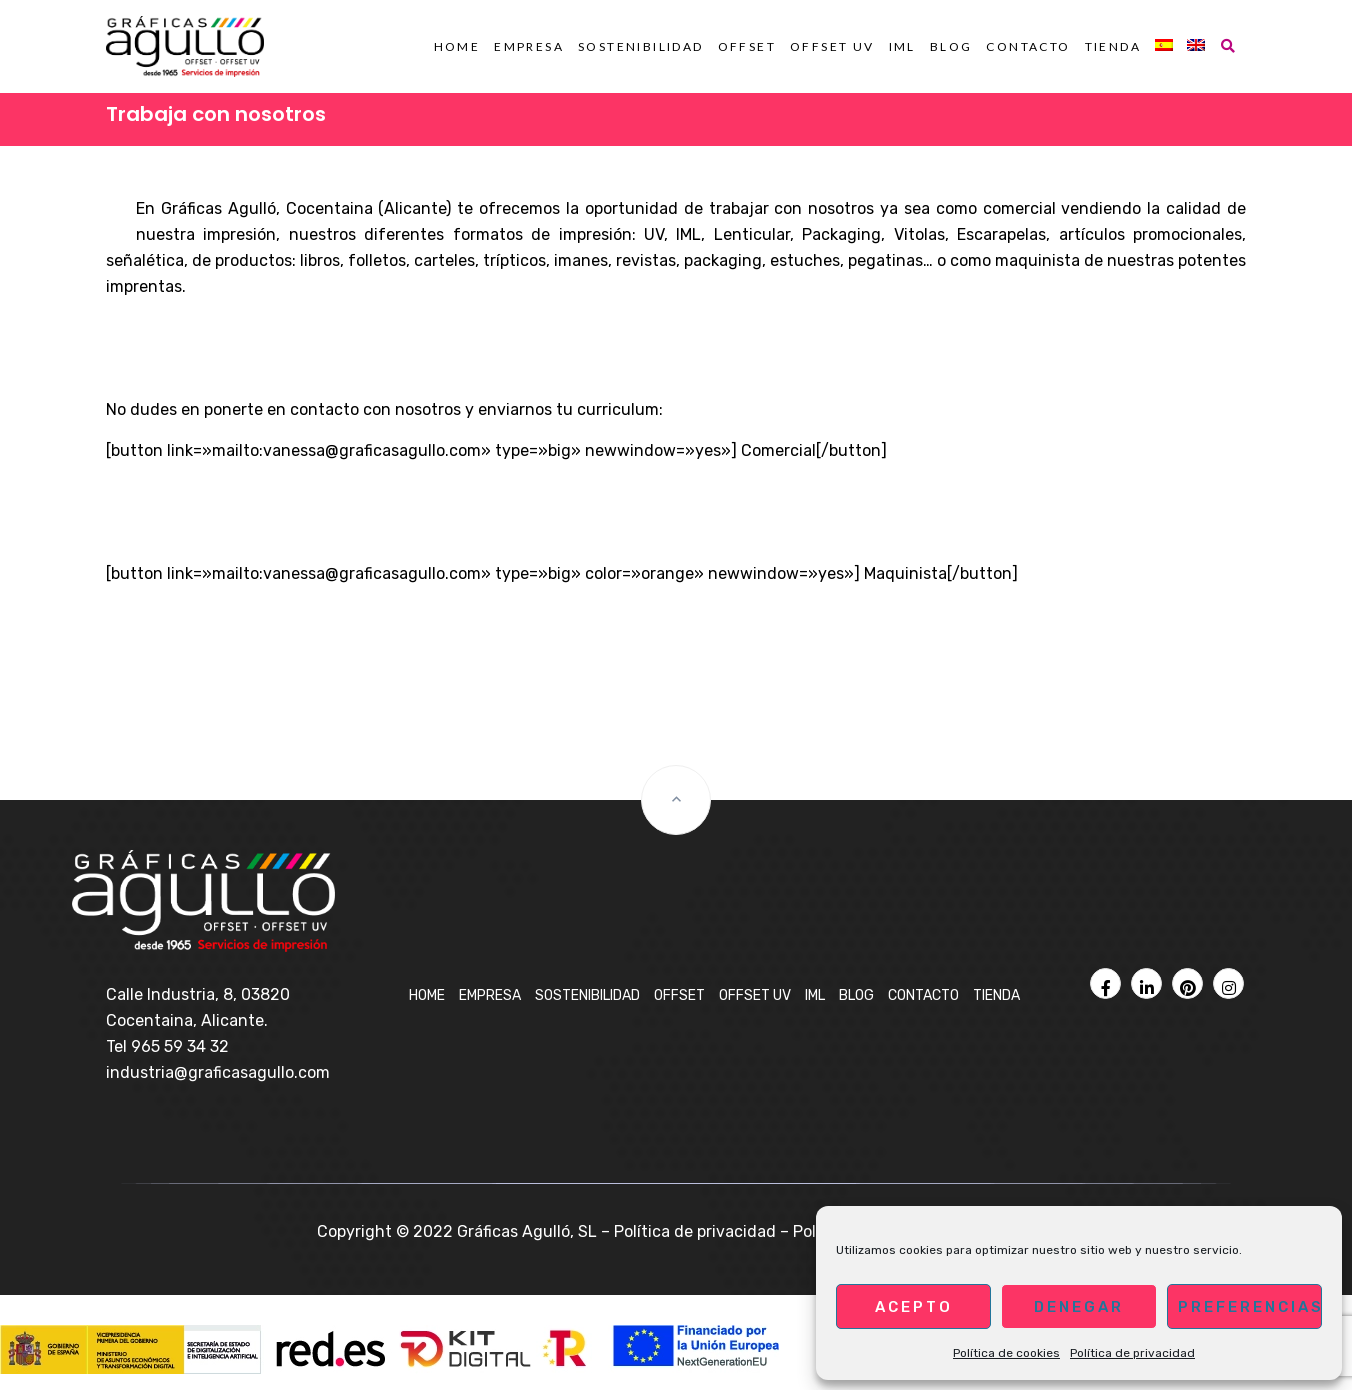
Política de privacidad (1132, 1353)
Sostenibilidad (641, 46)
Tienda (1113, 46)
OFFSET (747, 46)
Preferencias (1250, 1307)
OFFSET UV (832, 46)
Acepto (914, 1307)
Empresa (529, 46)
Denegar (1079, 1307)
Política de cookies (1006, 1353)
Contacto (1028, 46)
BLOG (951, 46)
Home (457, 46)
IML (902, 46)
